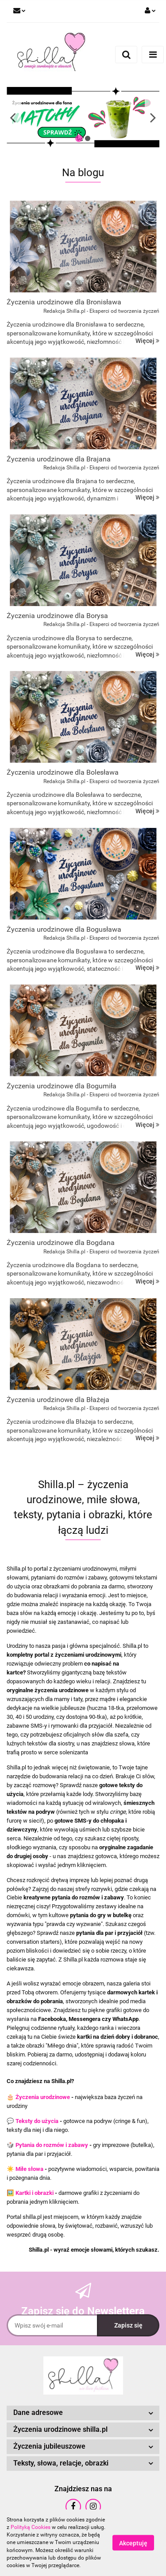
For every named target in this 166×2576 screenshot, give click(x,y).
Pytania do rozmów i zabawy (51, 2145)
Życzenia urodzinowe (42, 2097)
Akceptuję (133, 2543)
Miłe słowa (29, 2169)
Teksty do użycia (36, 2121)
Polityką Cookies (30, 2527)
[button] (83, 2413)
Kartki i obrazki (34, 2193)
